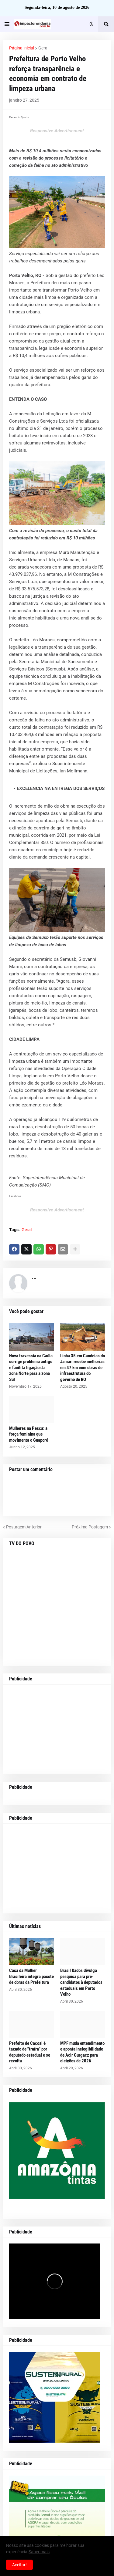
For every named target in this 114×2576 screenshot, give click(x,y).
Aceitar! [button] (19, 2564)
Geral (43, 48)
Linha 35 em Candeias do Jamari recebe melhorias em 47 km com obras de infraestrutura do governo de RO (82, 1367)
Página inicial (21, 48)
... (34, 1277)
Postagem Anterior (24, 1526)
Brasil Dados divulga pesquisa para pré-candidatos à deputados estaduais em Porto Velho (81, 1982)
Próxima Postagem (90, 1526)
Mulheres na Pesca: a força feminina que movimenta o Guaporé (28, 1434)
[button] (7, 24)
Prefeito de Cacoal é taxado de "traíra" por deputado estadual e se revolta (29, 2052)
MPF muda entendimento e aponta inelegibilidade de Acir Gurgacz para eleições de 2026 (82, 2052)
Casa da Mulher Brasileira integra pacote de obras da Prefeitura (31, 1976)
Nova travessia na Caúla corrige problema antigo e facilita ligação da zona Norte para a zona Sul (31, 1367)
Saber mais (39, 2551)
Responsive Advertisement (57, 130)
